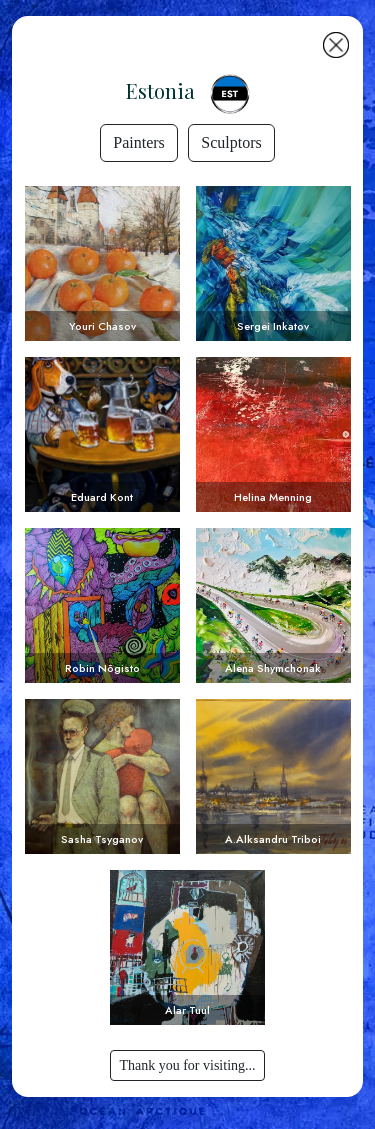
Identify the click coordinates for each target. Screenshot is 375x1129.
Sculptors (231, 142)
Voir (102, 263)
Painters (139, 142)
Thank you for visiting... (187, 1065)
